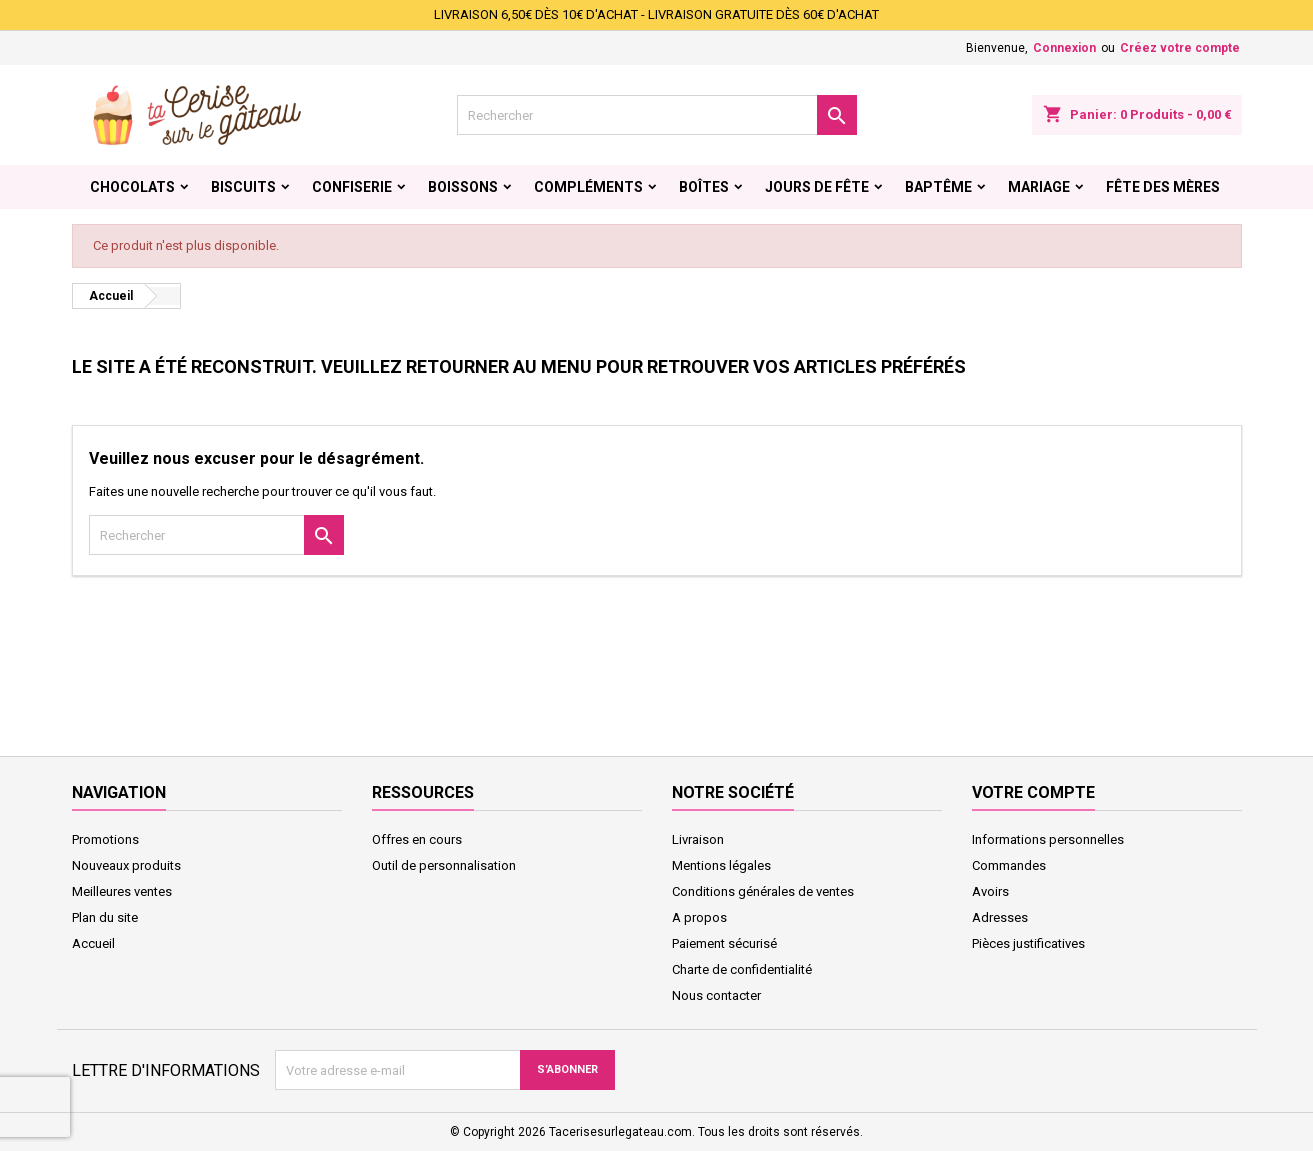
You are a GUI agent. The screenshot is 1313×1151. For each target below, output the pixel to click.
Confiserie (352, 187)
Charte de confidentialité (742, 969)
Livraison (698, 839)
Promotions (105, 839)
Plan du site (105, 917)
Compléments (588, 187)
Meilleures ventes (122, 891)
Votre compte (1033, 792)
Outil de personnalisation (444, 865)
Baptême (938, 187)
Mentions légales (721, 865)
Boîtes (704, 187)
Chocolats (132, 187)
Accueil (93, 943)
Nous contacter (716, 995)
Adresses (1000, 917)
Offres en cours (417, 839)
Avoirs (990, 891)
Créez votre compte (1180, 48)
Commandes (1009, 865)
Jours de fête (817, 187)
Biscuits (243, 187)
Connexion (1064, 48)
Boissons (463, 187)
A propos (699, 917)
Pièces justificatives (1028, 943)
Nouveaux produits (126, 865)
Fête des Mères (1163, 187)
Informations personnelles (1048, 839)
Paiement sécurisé (724, 943)
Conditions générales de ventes (763, 891)
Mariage (1039, 187)
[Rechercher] (657, 115)
